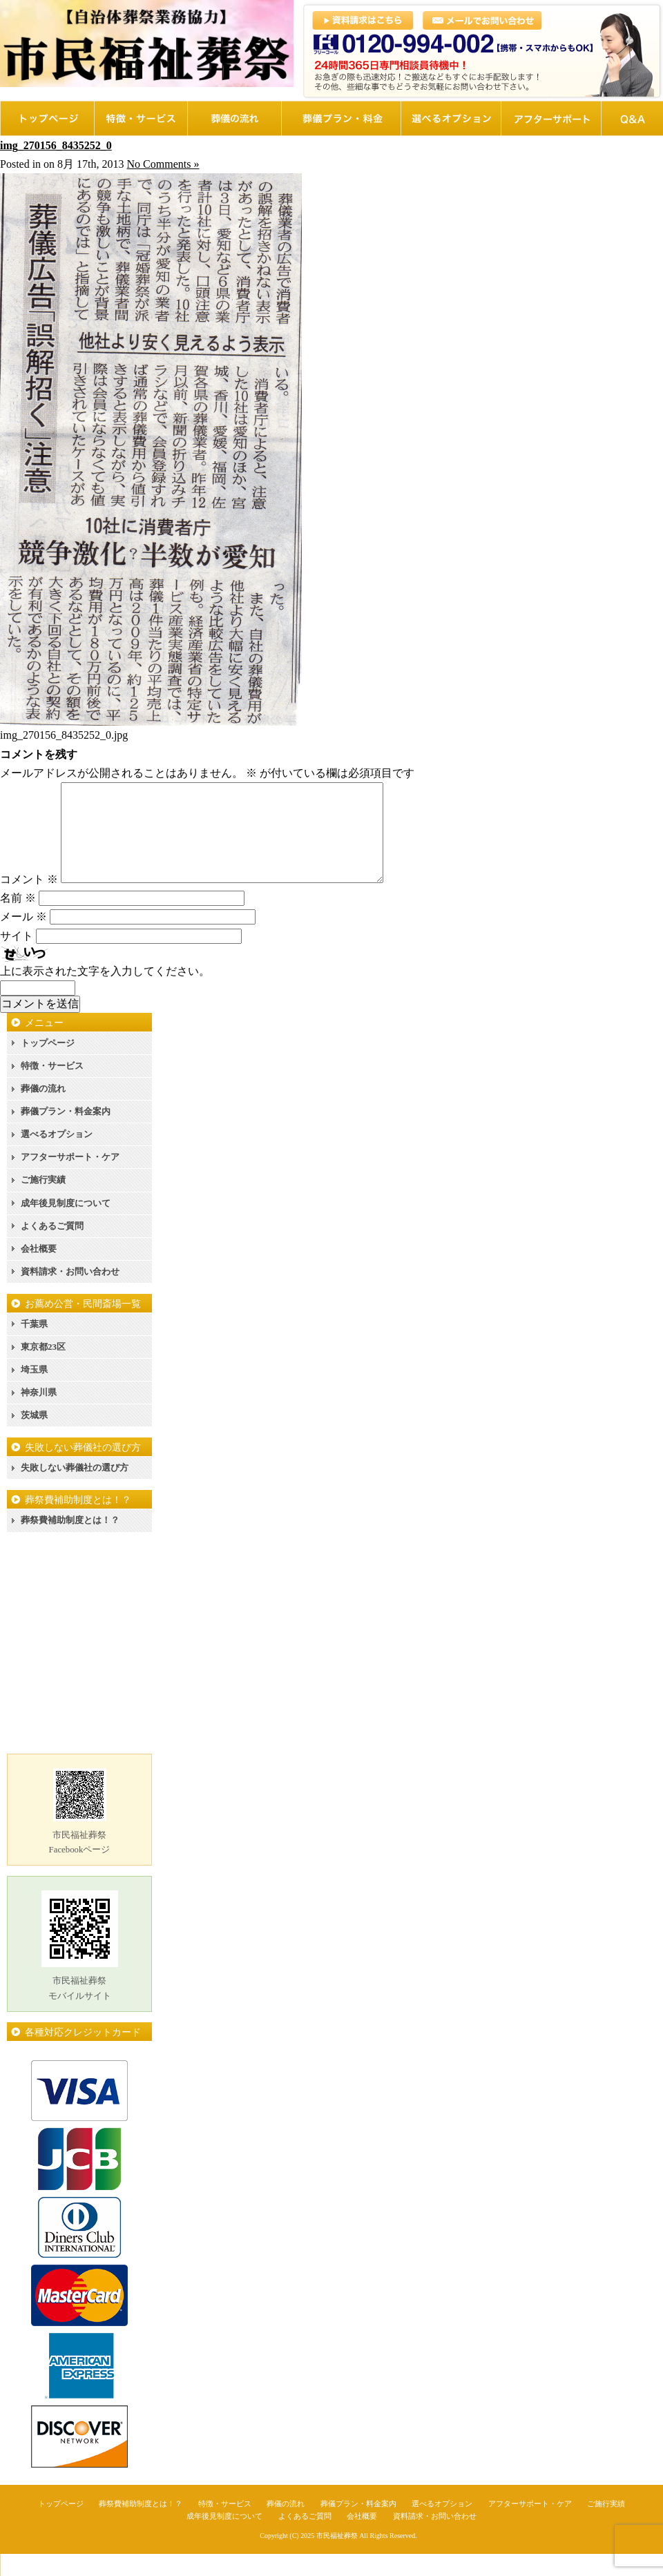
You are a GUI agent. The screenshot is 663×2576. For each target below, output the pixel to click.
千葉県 (34, 1346)
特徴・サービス (52, 1088)
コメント (29, 901)
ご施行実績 (43, 1202)
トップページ (48, 1065)
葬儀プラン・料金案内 (65, 1133)
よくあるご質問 (52, 1248)
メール (23, 939)
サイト (16, 958)
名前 (18, 920)
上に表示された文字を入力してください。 (105, 993)
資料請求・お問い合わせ (70, 1293)
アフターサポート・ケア (70, 1179)
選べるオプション (57, 1156)
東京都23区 (43, 1369)
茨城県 (34, 1437)
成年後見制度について (65, 1225)
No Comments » (163, 164)
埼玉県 (34, 1391)
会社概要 (39, 1271)
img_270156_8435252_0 (56, 145)
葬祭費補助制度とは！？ (70, 1542)
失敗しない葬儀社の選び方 (74, 1489)
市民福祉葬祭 (337, 2558)
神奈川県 (39, 1414)
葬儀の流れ (43, 1110)
